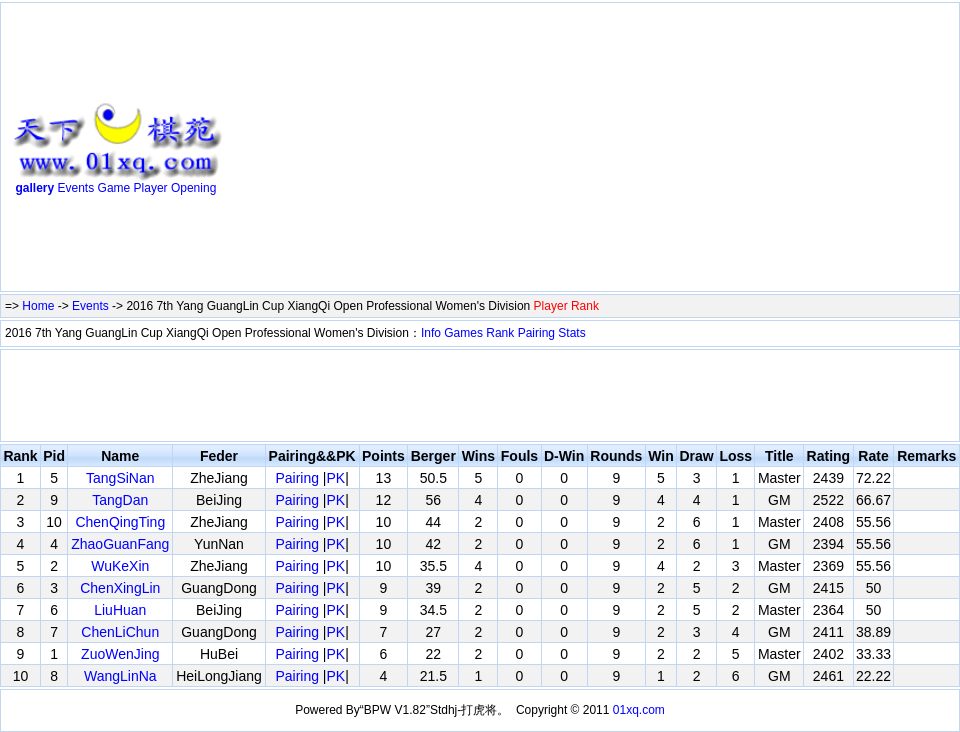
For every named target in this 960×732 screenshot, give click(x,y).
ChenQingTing (120, 522)
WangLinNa (120, 676)
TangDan (120, 500)
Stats (571, 333)
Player (151, 188)
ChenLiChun (120, 632)
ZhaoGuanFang (120, 544)
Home (38, 306)
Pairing (536, 333)
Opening (193, 188)
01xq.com (639, 710)
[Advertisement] (545, 151)
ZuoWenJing (120, 654)
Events (76, 188)
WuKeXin (120, 566)
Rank (500, 333)
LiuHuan (120, 610)
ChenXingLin (120, 588)
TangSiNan (120, 478)
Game (114, 188)
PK (336, 478)
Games (463, 333)
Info (431, 333)
